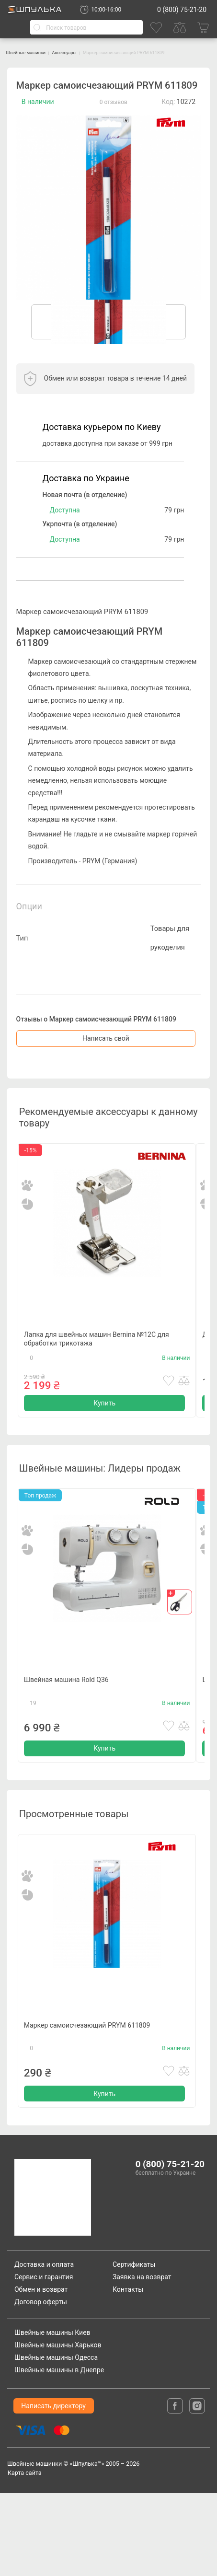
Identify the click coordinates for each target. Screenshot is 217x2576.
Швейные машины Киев (52, 2416)
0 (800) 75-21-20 (181, 9)
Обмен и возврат (41, 2372)
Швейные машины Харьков (58, 2428)
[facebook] (175, 2488)
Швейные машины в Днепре (59, 2453)
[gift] (179, 1634)
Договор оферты (40, 2385)
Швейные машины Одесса (56, 2441)
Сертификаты (134, 2347)
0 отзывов (113, 109)
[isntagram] (197, 2488)
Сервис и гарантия (43, 2360)
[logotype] (57, 2280)
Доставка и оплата (44, 2347)
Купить (104, 1432)
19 (33, 1754)
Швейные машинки (36, 52)
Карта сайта (25, 2555)
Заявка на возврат (142, 2360)
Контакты (128, 2372)
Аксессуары (92, 52)
